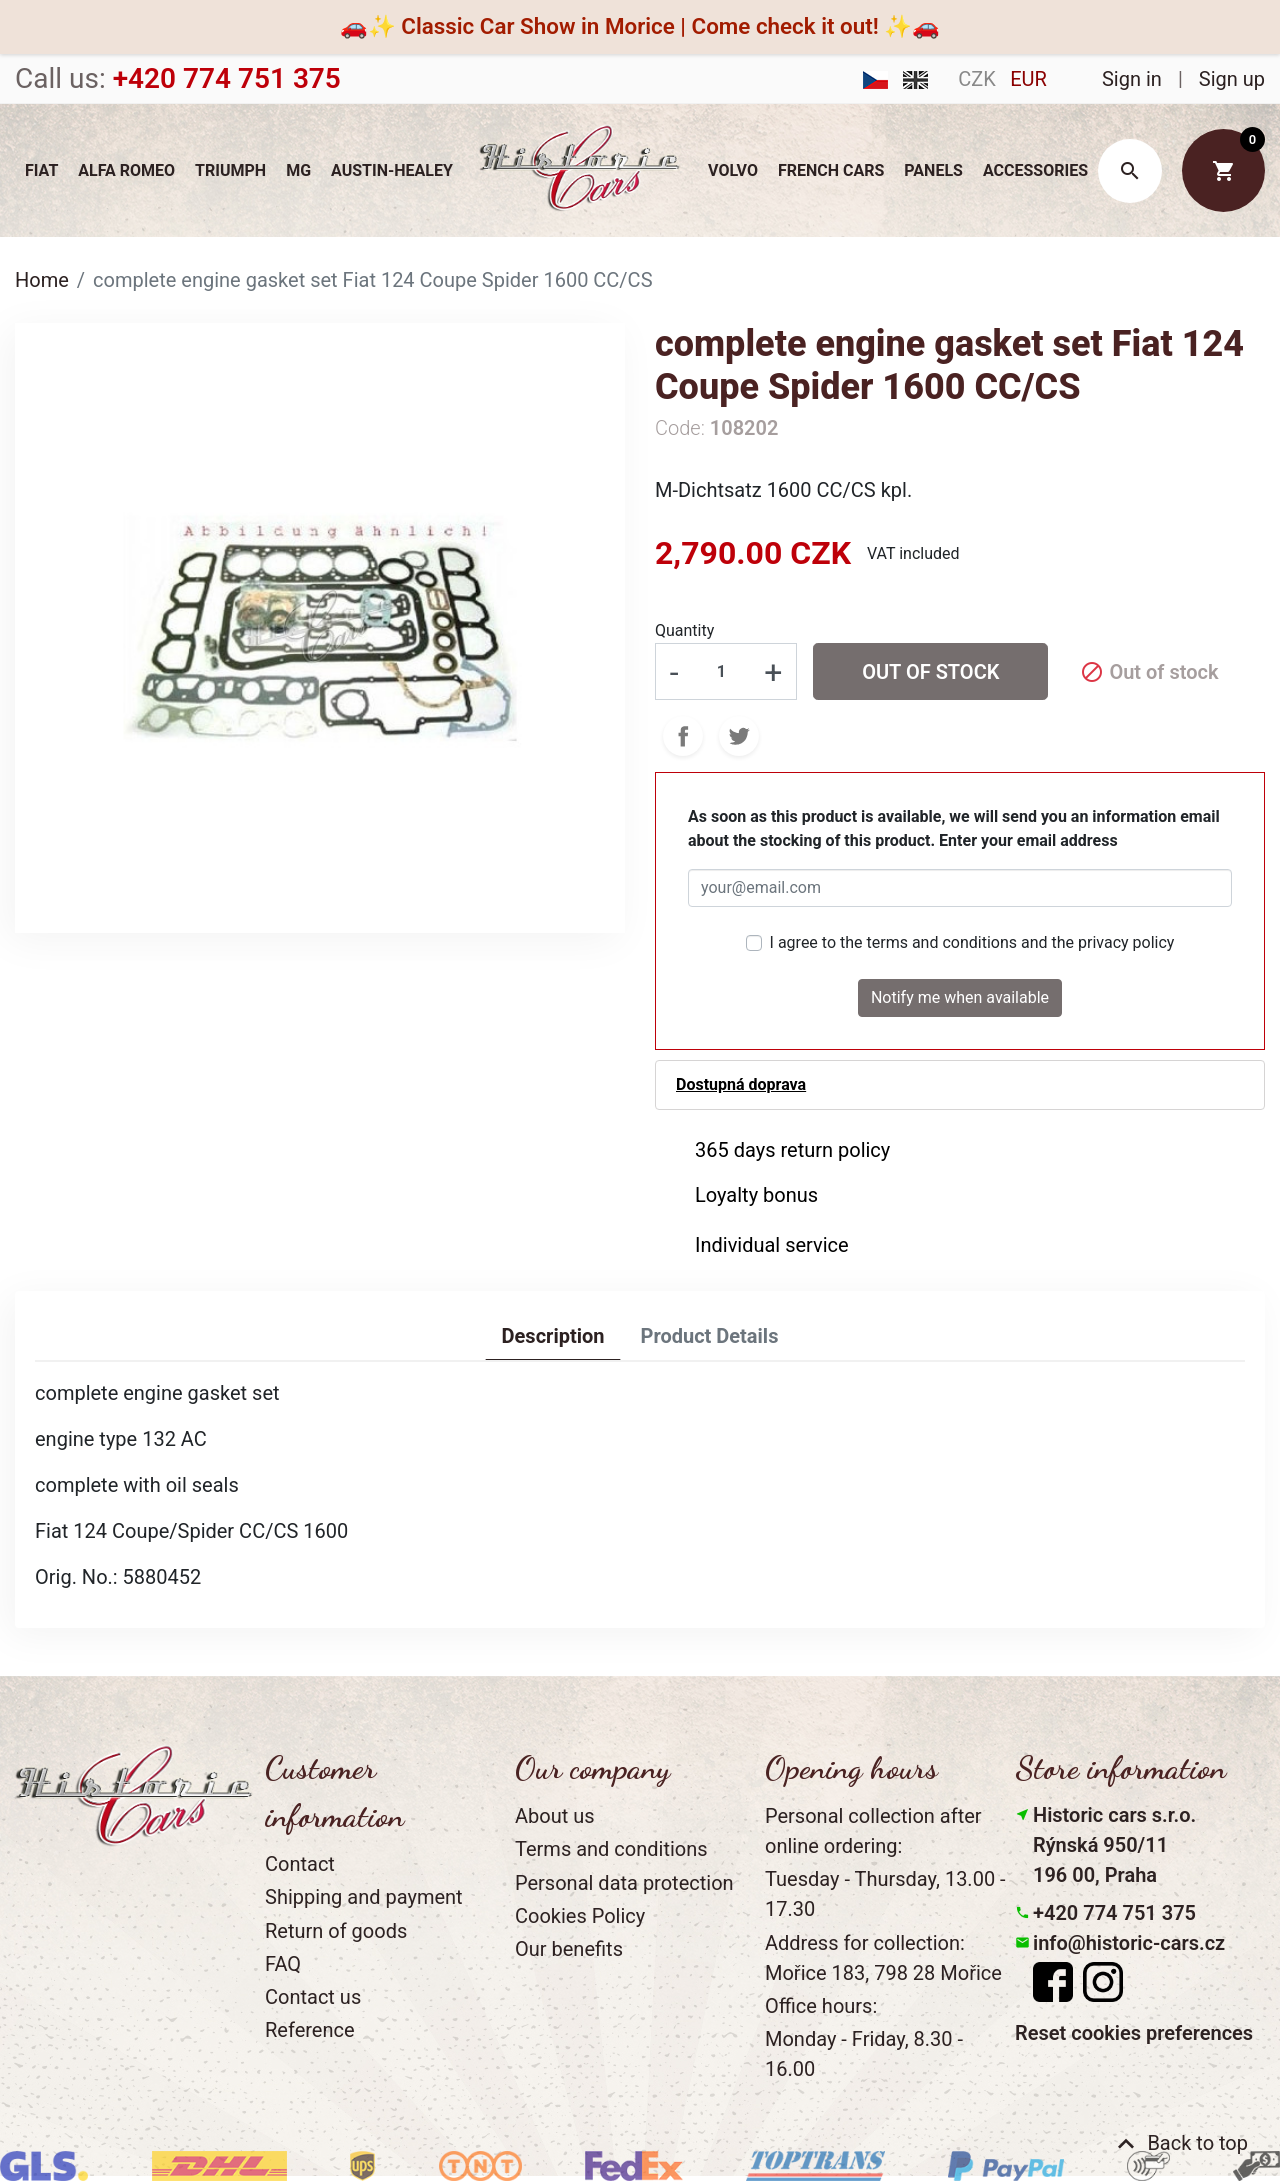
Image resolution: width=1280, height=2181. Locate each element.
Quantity (684, 630)
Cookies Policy (580, 1916)
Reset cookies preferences (1134, 2033)
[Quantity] (721, 671)
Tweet (739, 736)
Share (683, 736)
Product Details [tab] (709, 1336)
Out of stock (930, 672)
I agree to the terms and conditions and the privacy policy (972, 942)
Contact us (313, 1997)
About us (555, 1816)
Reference (310, 2030)
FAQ (283, 1964)
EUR (1028, 79)
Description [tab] (553, 1336)
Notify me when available (960, 997)
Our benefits (569, 1949)
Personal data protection (624, 1883)
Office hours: (821, 2006)
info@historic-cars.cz (1129, 1943)
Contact (300, 1864)
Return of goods (336, 1931)
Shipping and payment (364, 1897)
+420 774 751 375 (1114, 1913)
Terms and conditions (611, 1849)
